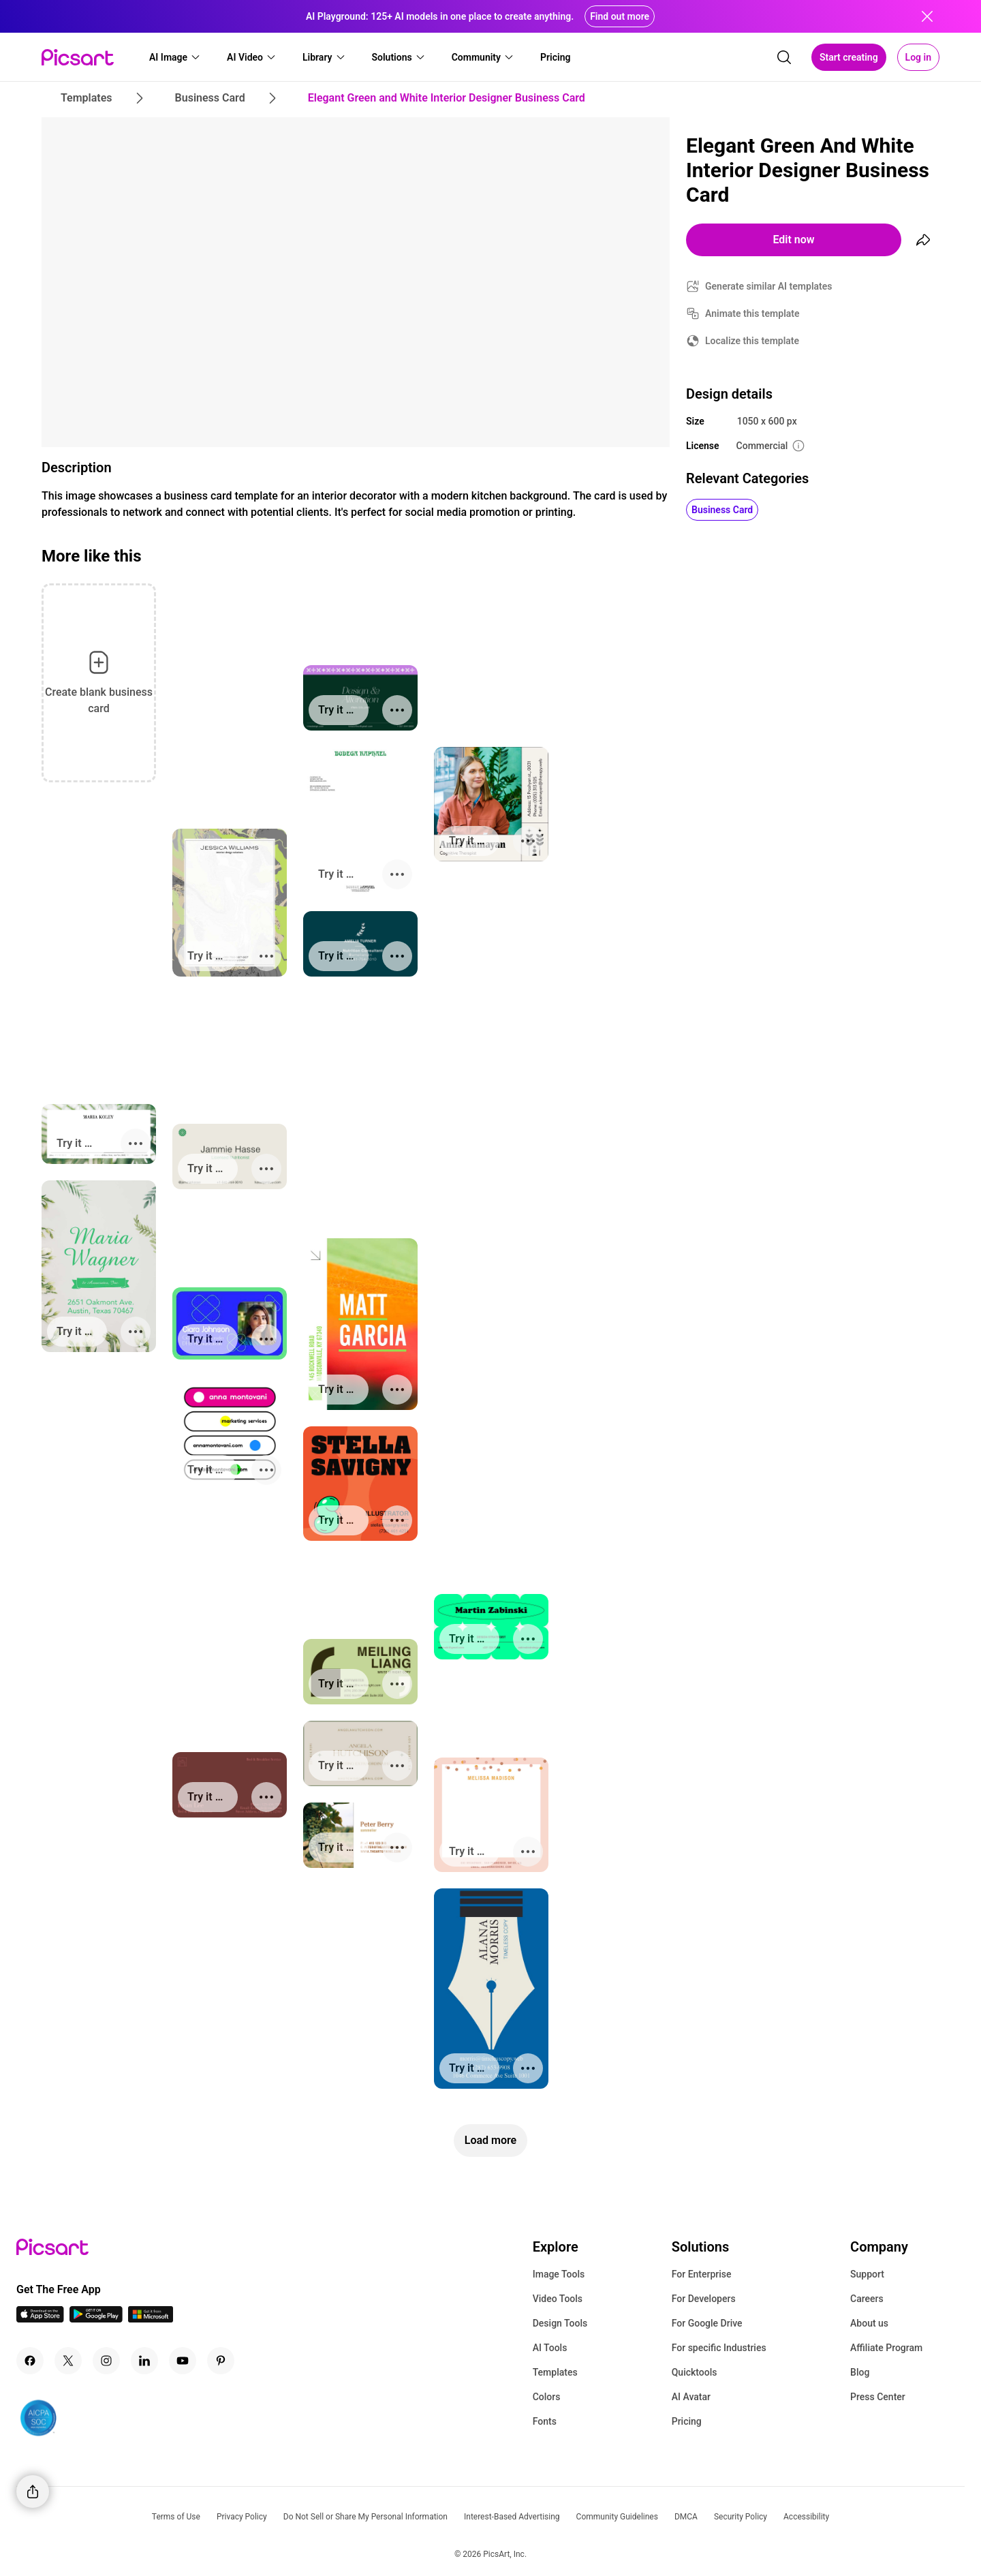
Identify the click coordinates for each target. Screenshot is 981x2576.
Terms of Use (176, 2516)
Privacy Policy (242, 2516)
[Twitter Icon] (68, 2360)
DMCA (686, 2516)
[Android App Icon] (96, 2318)
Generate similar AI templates (768, 286)
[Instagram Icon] (106, 2360)
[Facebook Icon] (30, 2360)
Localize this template (752, 340)
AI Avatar (691, 2396)
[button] (175, 57)
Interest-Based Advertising (512, 2516)
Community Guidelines (617, 2516)
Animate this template (752, 313)
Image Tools (559, 2274)
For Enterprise (702, 2274)
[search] (784, 57)
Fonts (545, 2421)
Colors (547, 2396)
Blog (859, 2372)
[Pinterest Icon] (220, 2360)
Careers (867, 2298)
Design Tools (560, 2323)
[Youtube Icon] (182, 2360)
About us (869, 2323)
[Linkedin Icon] (144, 2360)
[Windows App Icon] (150, 2318)
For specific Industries (719, 2347)
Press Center (877, 2396)
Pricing (687, 2421)
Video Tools (557, 2298)
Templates (555, 2372)
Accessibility (806, 2516)
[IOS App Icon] (40, 2318)
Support (867, 2274)
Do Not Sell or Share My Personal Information (365, 2516)
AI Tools (550, 2347)
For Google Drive (707, 2323)
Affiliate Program (886, 2347)
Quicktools (694, 2372)
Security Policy (740, 2516)
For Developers (704, 2298)
